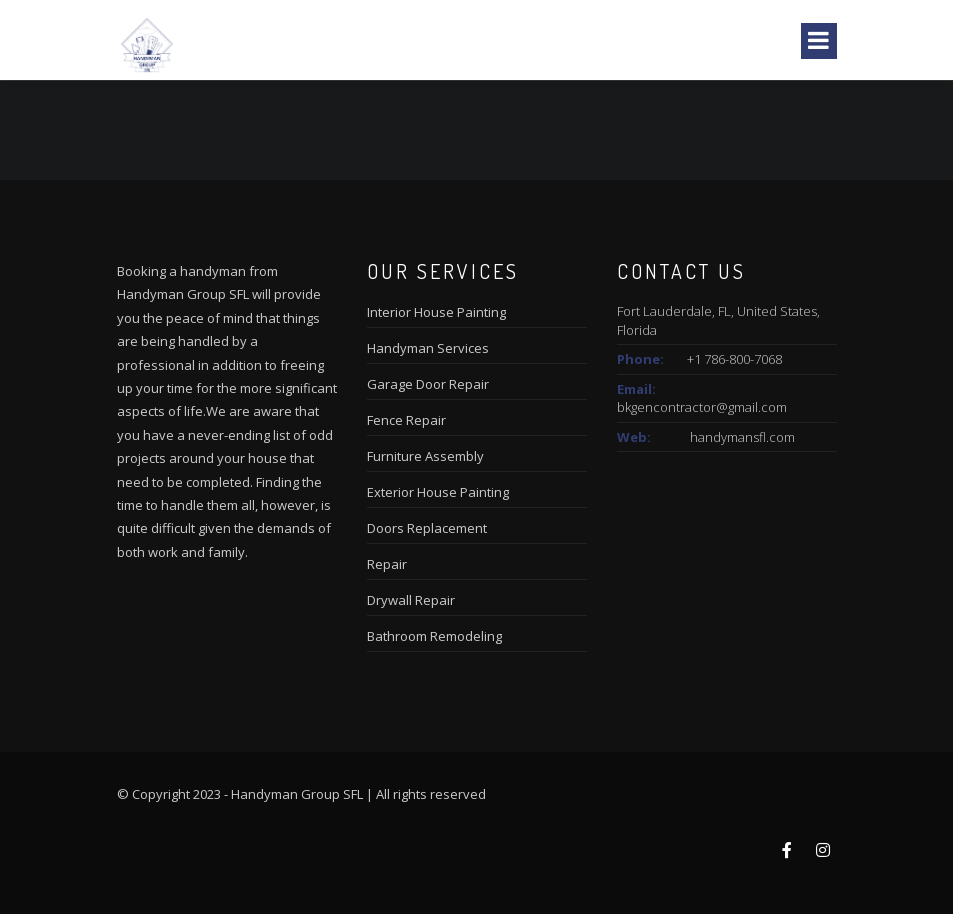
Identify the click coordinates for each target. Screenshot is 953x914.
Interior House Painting (436, 312)
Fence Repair (406, 420)
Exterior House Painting (438, 492)
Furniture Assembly (425, 456)
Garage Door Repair (428, 384)
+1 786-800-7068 (734, 359)
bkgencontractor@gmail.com (702, 407)
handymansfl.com (742, 437)
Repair (387, 564)
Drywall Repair (411, 600)
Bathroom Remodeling (434, 636)
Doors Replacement (427, 528)
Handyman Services (428, 348)
